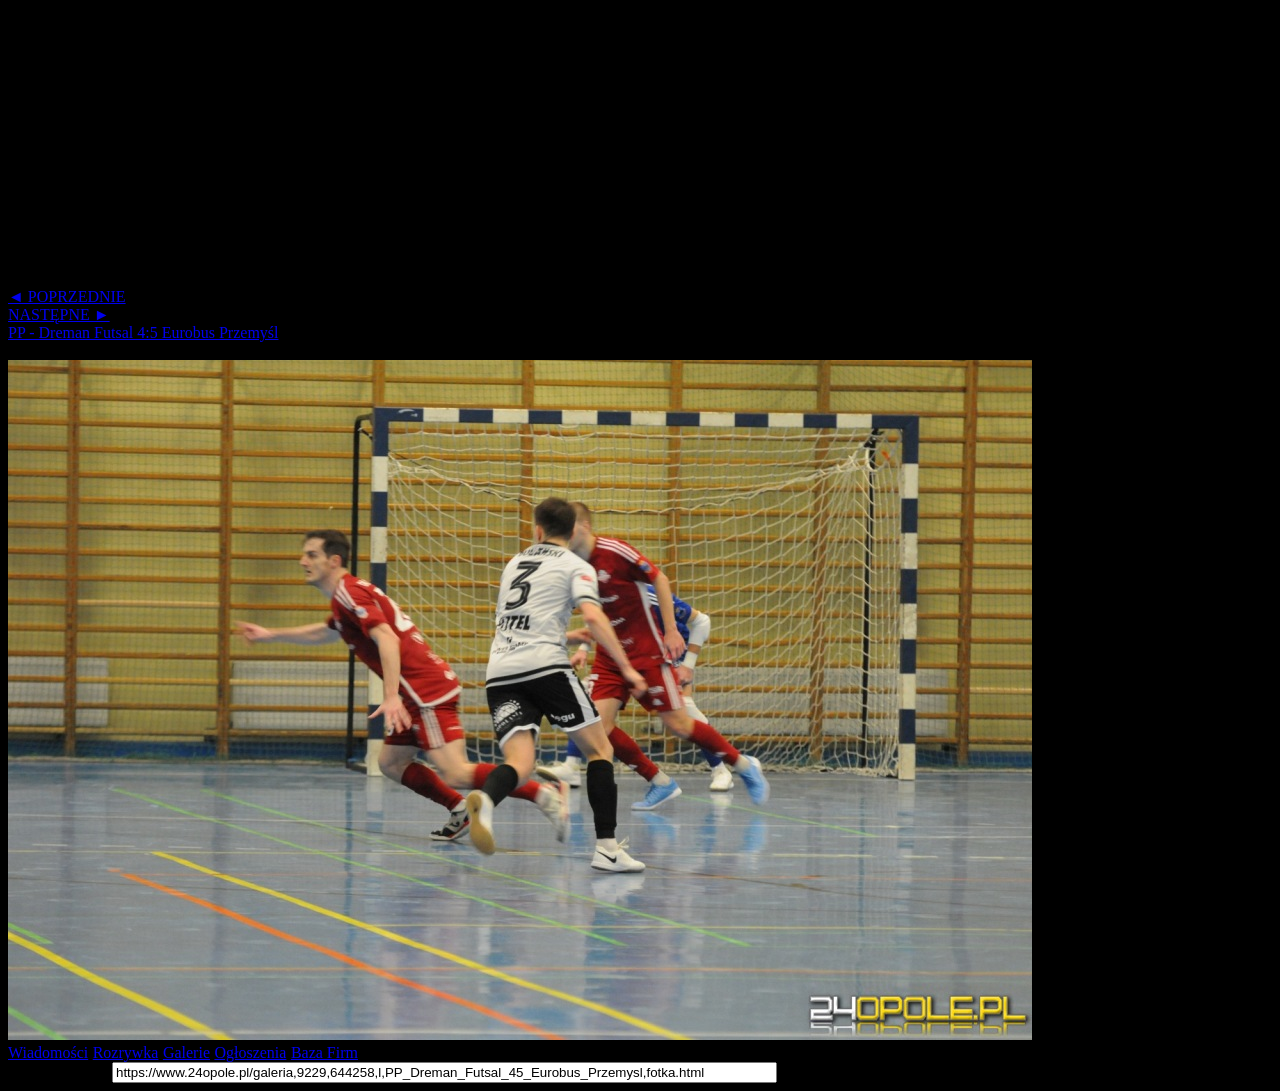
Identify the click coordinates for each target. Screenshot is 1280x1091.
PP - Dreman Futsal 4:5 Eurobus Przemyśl (143, 332)
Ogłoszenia (250, 1052)
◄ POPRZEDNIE (67, 296)
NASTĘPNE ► (59, 314)
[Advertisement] (608, 148)
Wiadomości (48, 1052)
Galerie (186, 1052)
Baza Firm (324, 1052)
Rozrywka (126, 1052)
